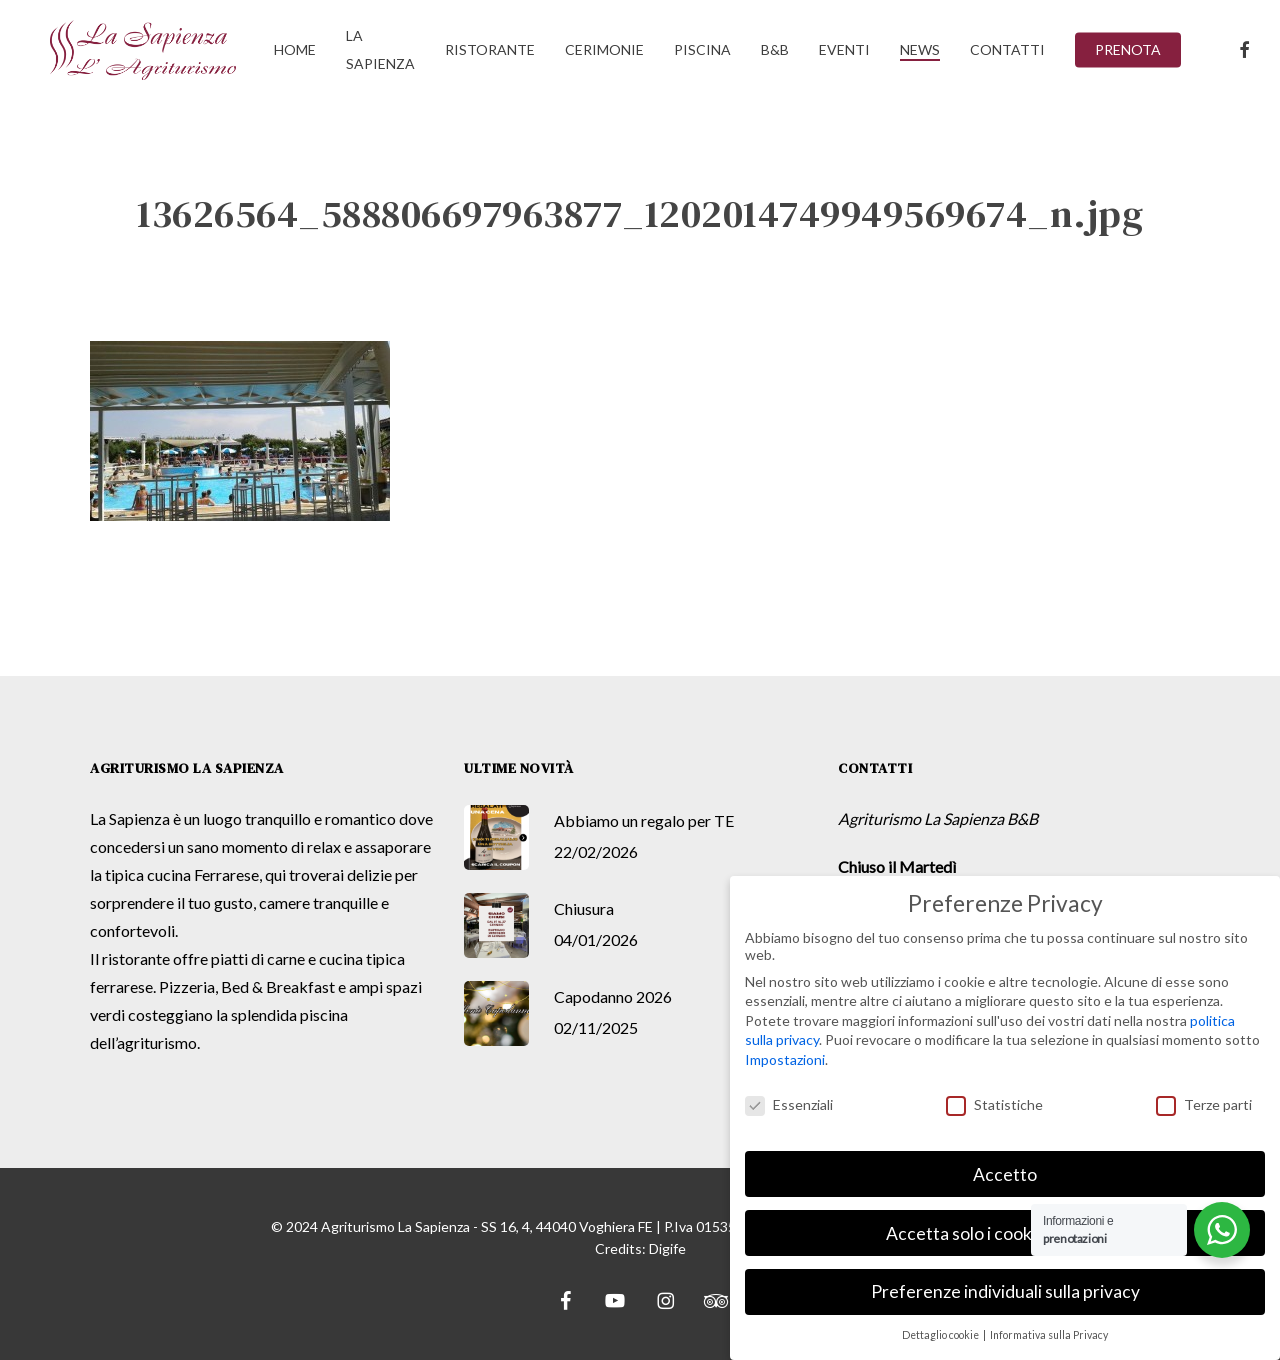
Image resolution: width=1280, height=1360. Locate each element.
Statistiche (994, 1101)
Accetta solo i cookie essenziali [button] (1005, 1230)
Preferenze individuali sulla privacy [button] (1005, 1289)
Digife (667, 1248)
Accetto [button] (1005, 1171)
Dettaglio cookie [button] (941, 1333)
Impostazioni (785, 1056)
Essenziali (789, 1101)
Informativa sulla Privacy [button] (1049, 1333)
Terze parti (1204, 1101)
